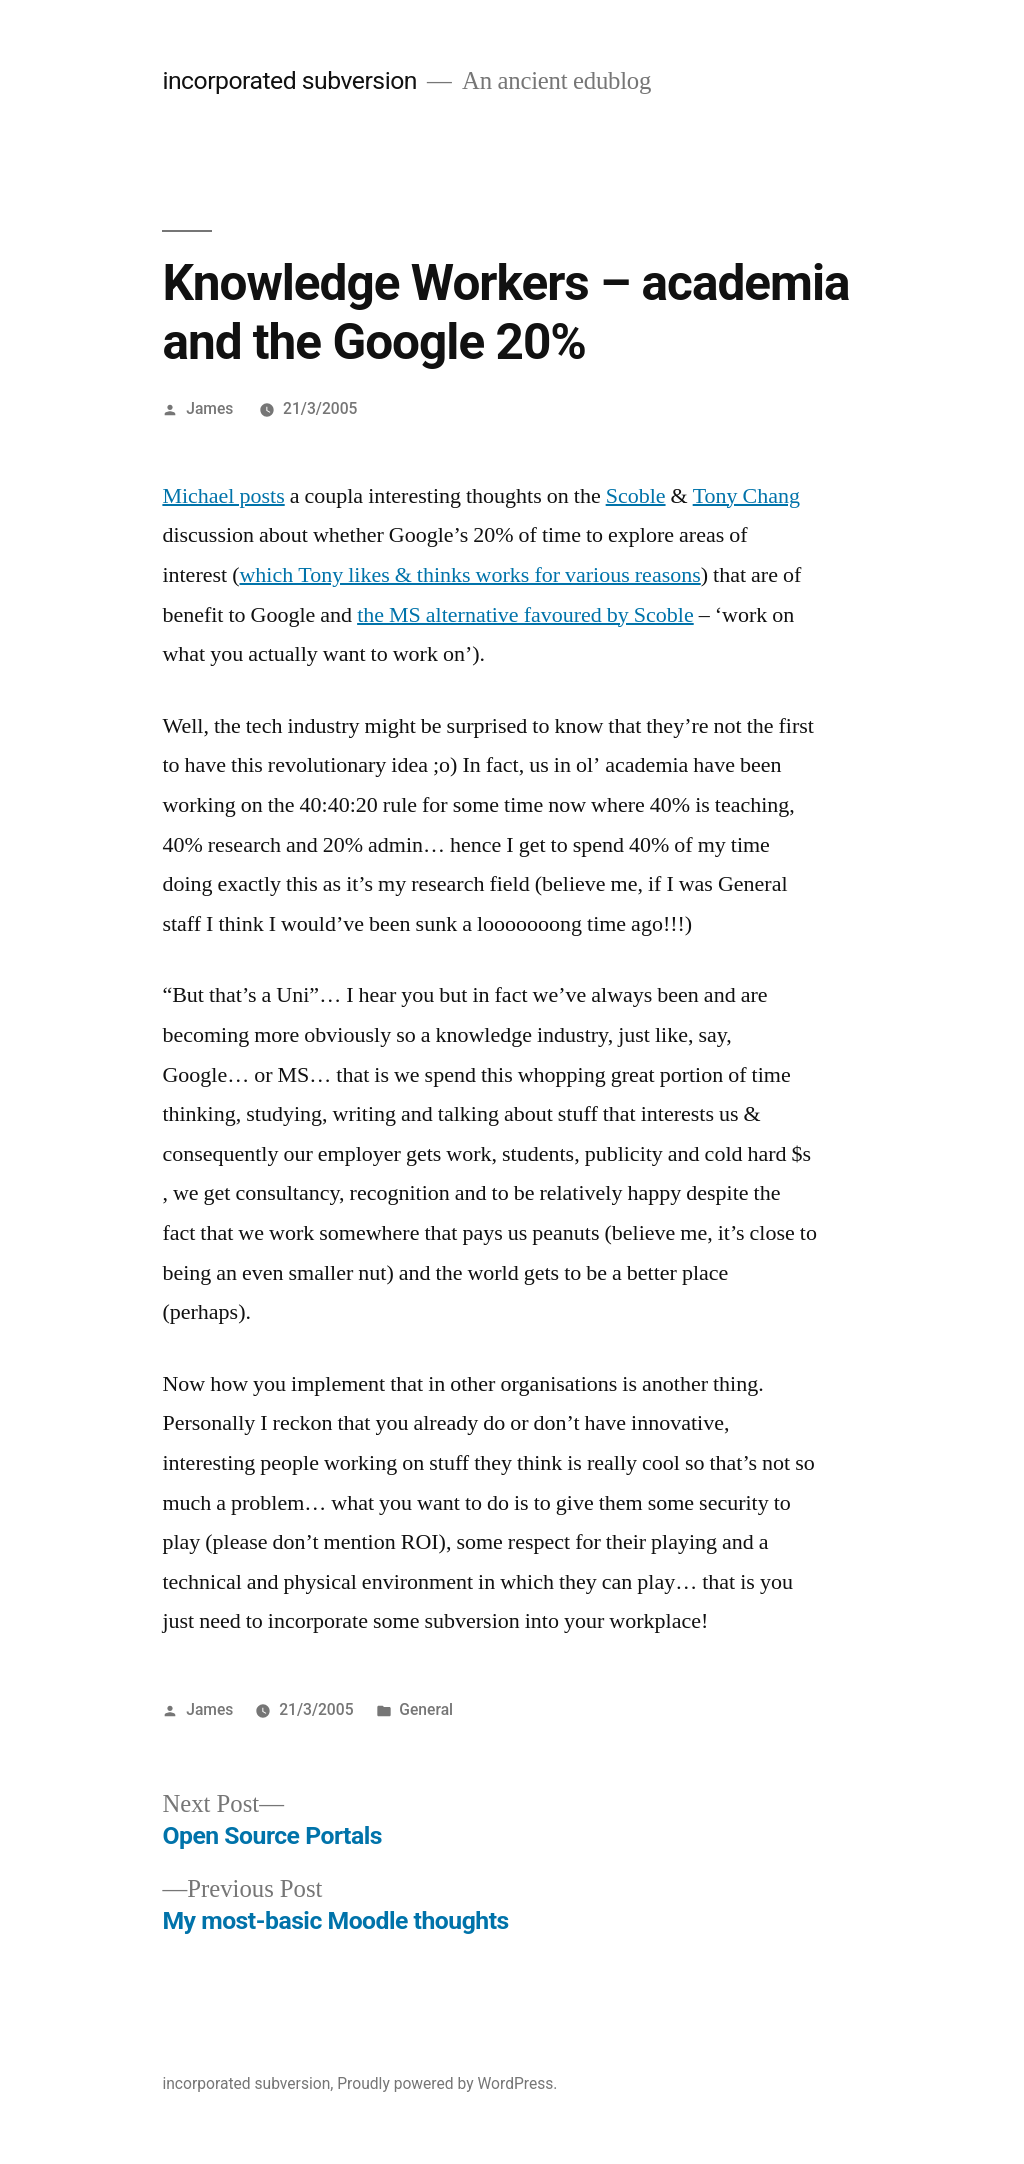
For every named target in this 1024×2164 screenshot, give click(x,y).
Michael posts (223, 496)
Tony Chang (746, 496)
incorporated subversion (289, 80)
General (426, 1709)
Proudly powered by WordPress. (447, 2083)
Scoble (636, 496)
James (209, 408)
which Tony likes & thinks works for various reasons (469, 575)
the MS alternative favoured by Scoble (525, 615)
